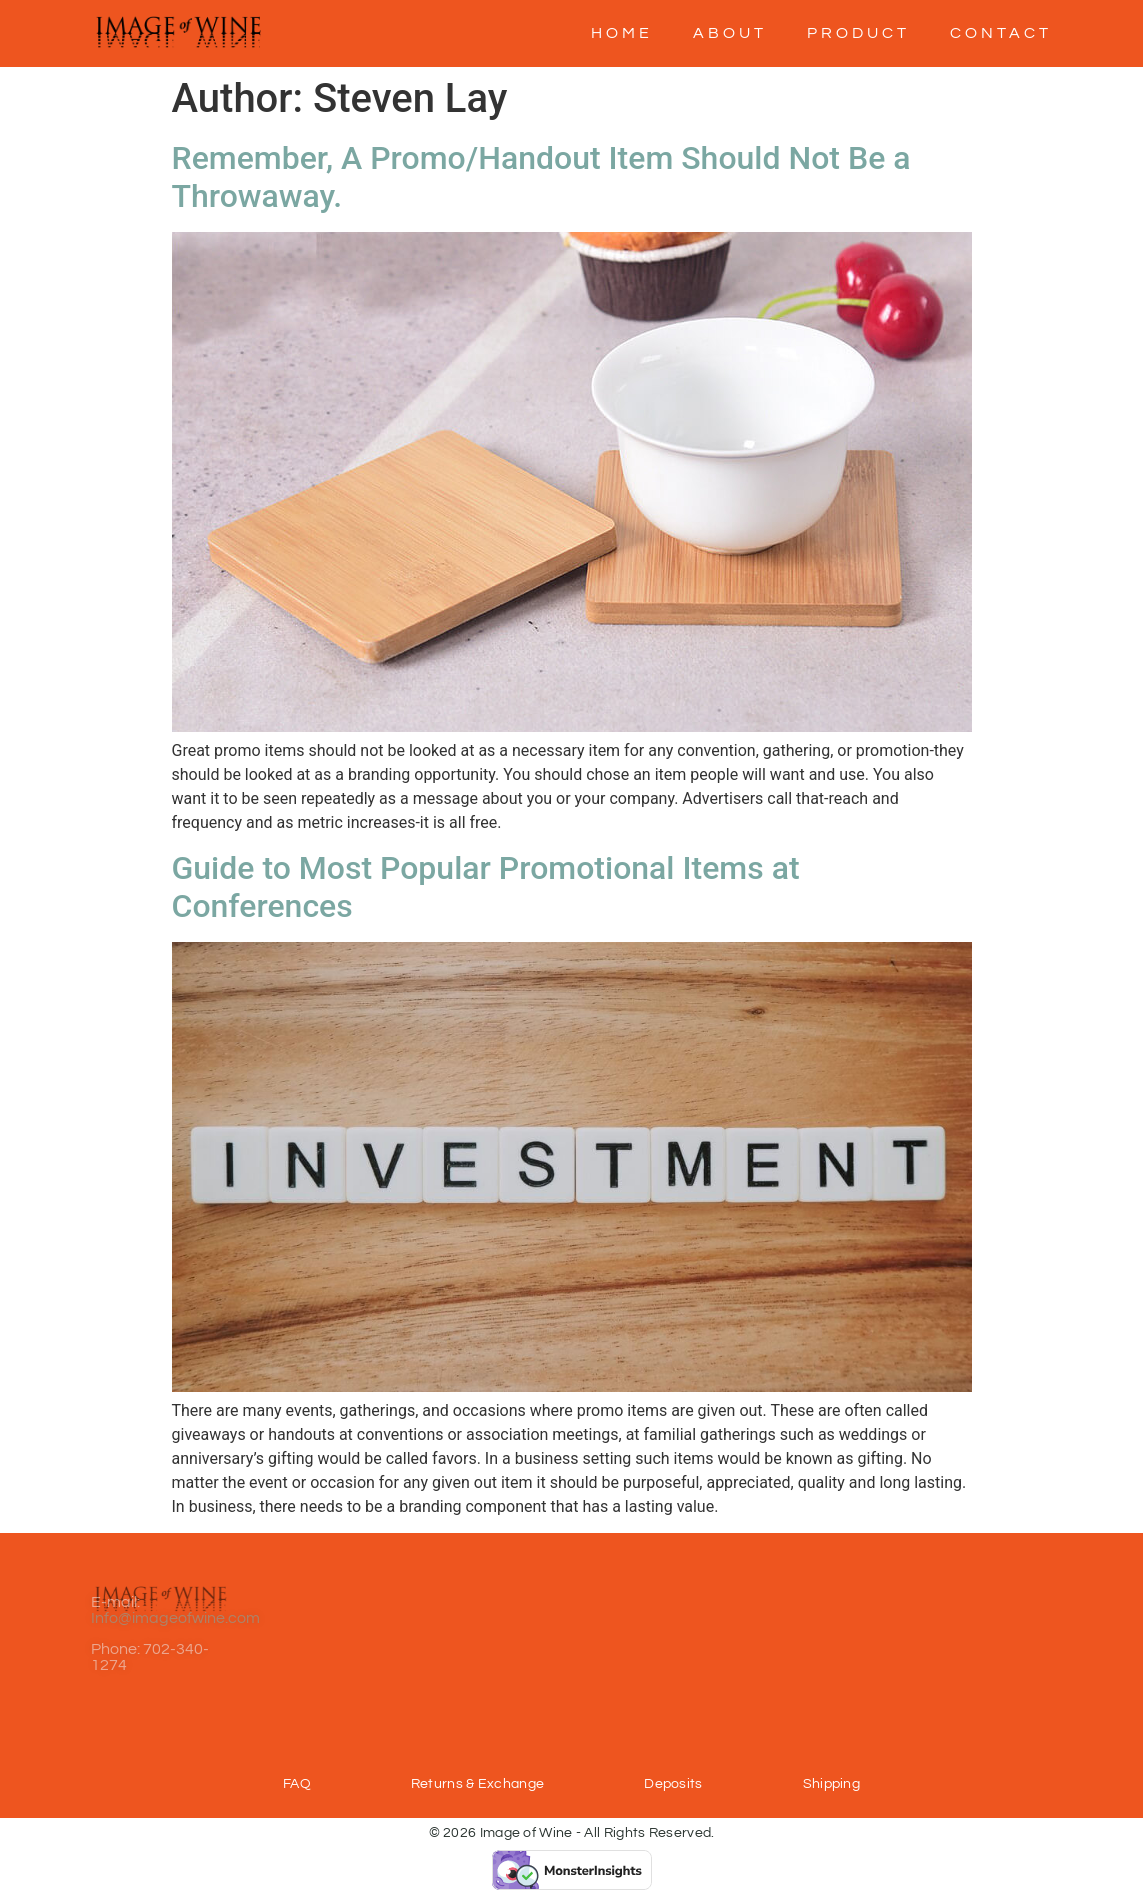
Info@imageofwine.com (175, 1590)
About (730, 33)
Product (858, 33)
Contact (1001, 33)
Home (622, 33)
